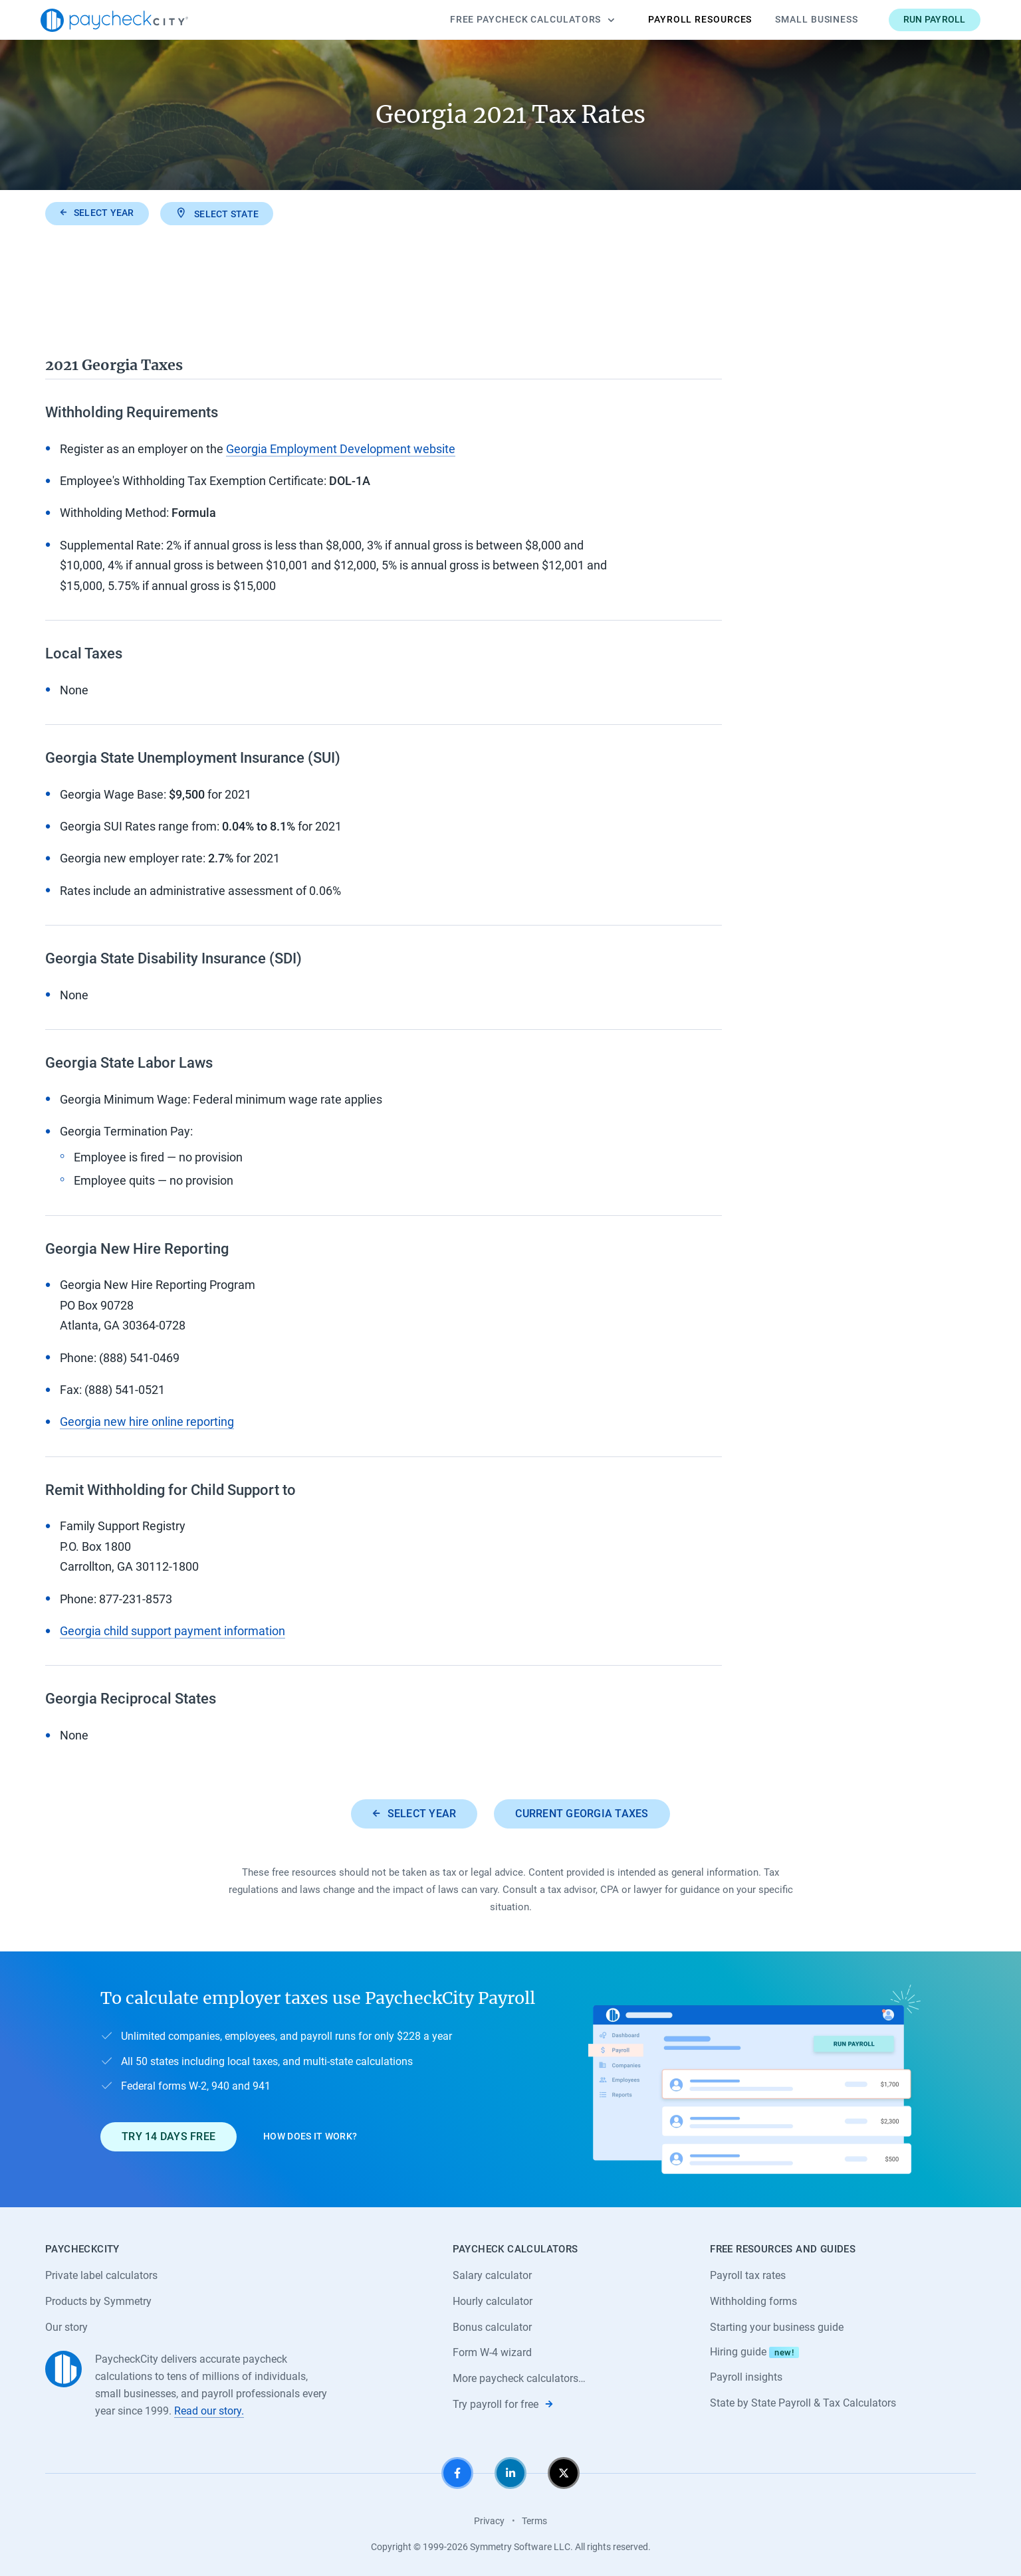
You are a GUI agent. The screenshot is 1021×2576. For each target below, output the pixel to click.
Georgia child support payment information (172, 1631)
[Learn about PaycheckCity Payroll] (754, 2079)
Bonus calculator (492, 2327)
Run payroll (934, 19)
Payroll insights (746, 2377)
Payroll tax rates (748, 2275)
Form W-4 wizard (492, 2352)
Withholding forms (753, 2301)
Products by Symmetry (98, 2301)
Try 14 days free (168, 2136)
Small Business (816, 19)
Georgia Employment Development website (340, 449)
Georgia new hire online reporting (147, 1422)
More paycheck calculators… (519, 2378)
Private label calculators (101, 2275)
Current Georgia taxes (581, 1813)
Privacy (489, 2521)
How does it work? (310, 2136)
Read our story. (209, 2411)
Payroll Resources (700, 19)
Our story (66, 2327)
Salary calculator (492, 2275)
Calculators (532, 20)
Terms (534, 2521)
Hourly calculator (492, 2301)
